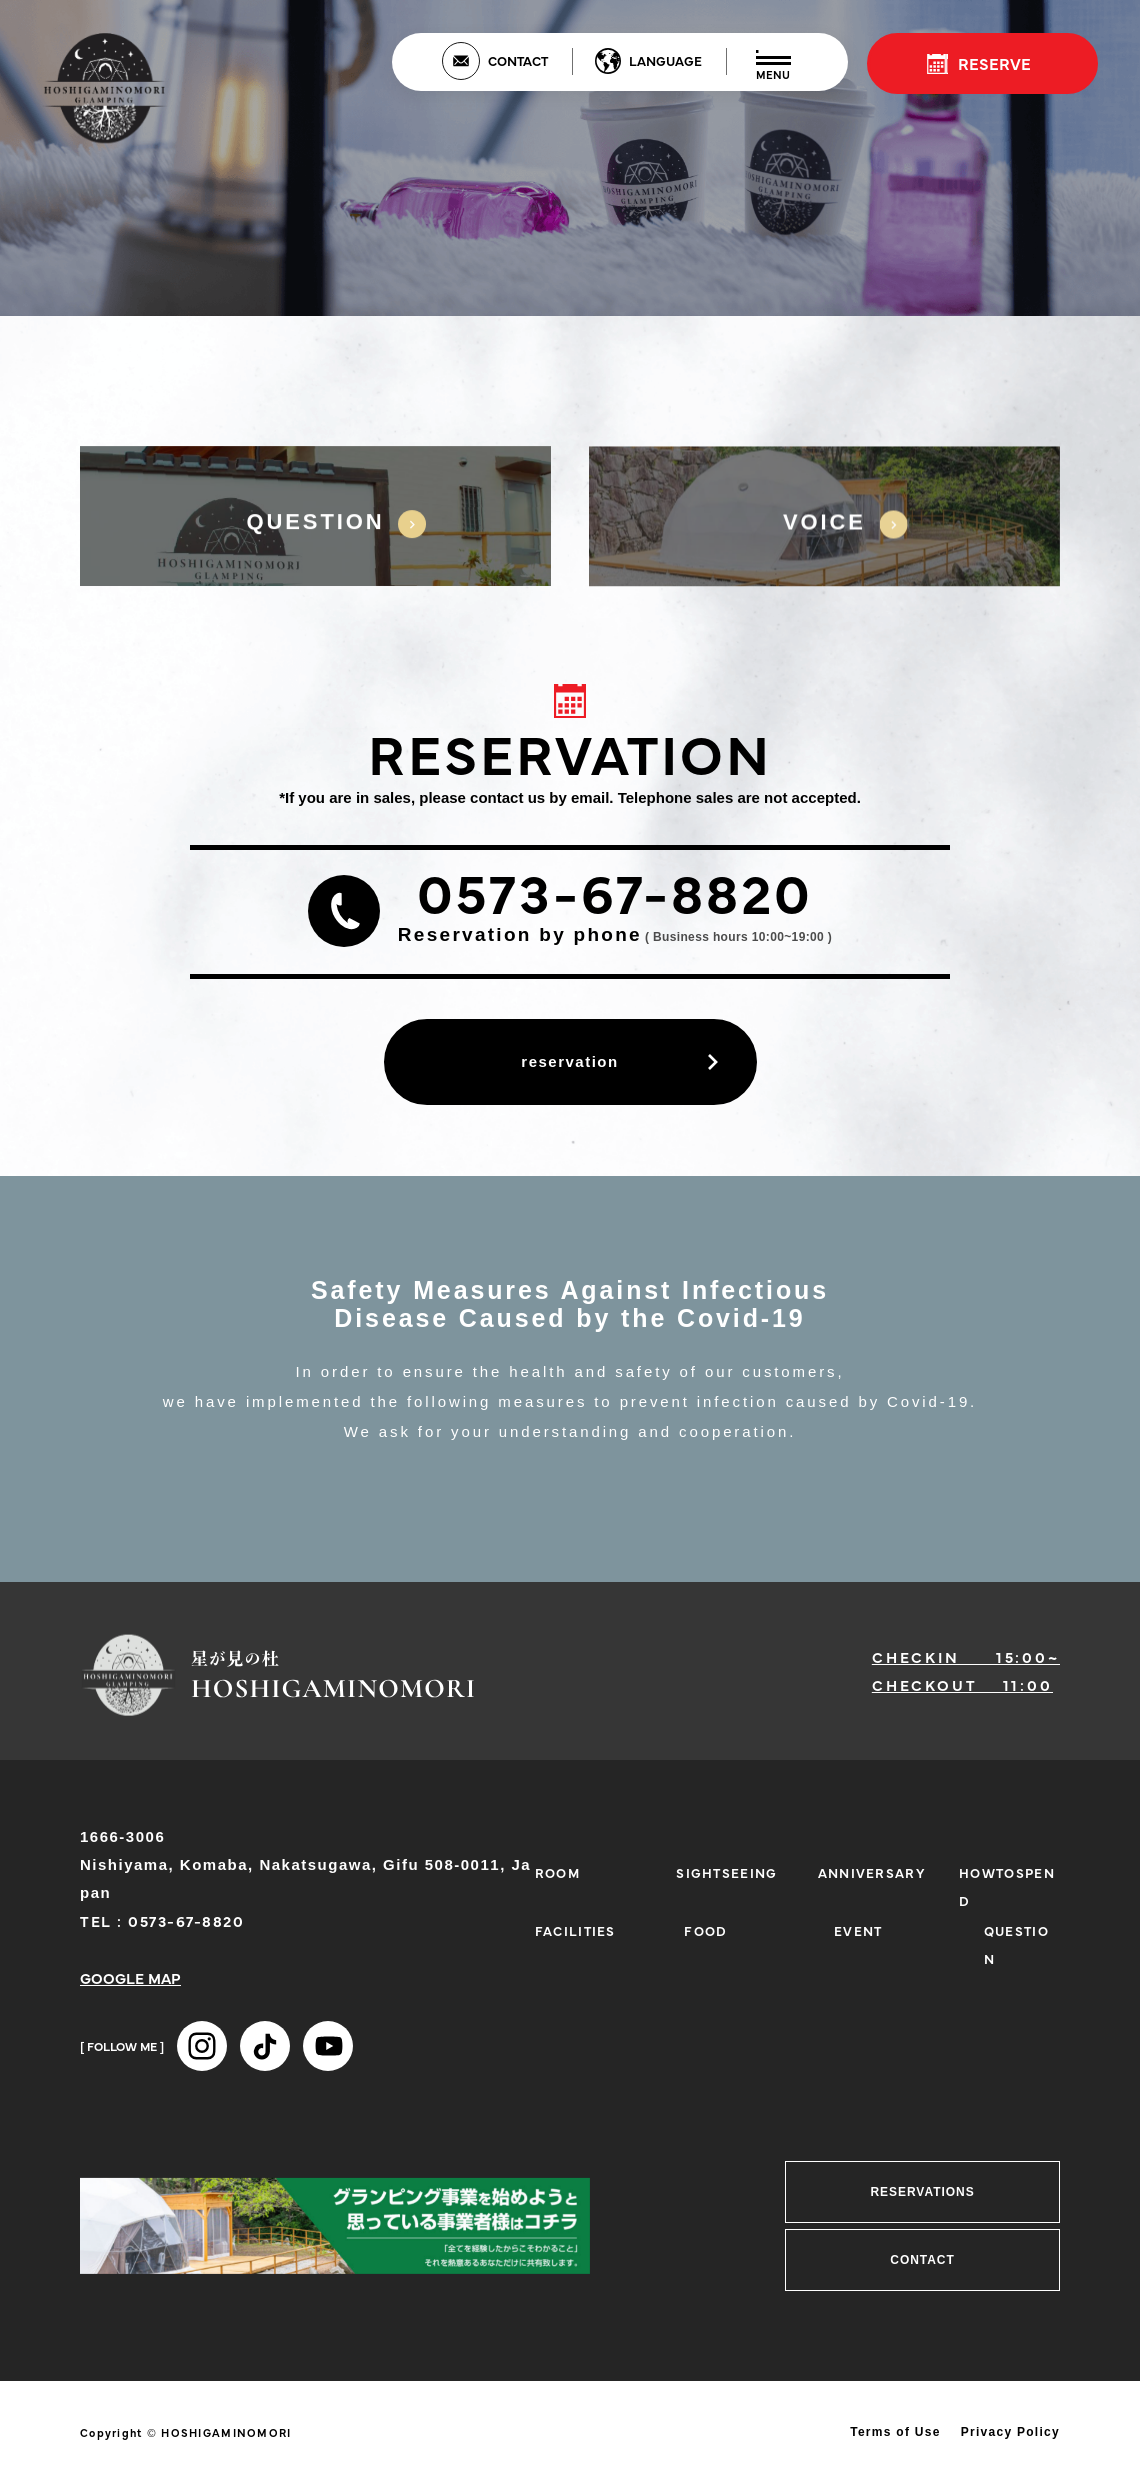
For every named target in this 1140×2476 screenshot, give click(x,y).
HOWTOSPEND (1007, 1886)
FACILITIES (575, 1930)
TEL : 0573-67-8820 (162, 1920)
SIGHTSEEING (726, 1872)
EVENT (858, 1930)
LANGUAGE (665, 60)
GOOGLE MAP (130, 1977)
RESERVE (994, 63)
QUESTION (1016, 1944)
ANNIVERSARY (871, 1872)
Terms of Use (895, 2432)
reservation (569, 1061)
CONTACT (518, 60)
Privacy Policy (1010, 2432)
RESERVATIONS (922, 2192)
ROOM (557, 1872)
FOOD (705, 1930)
